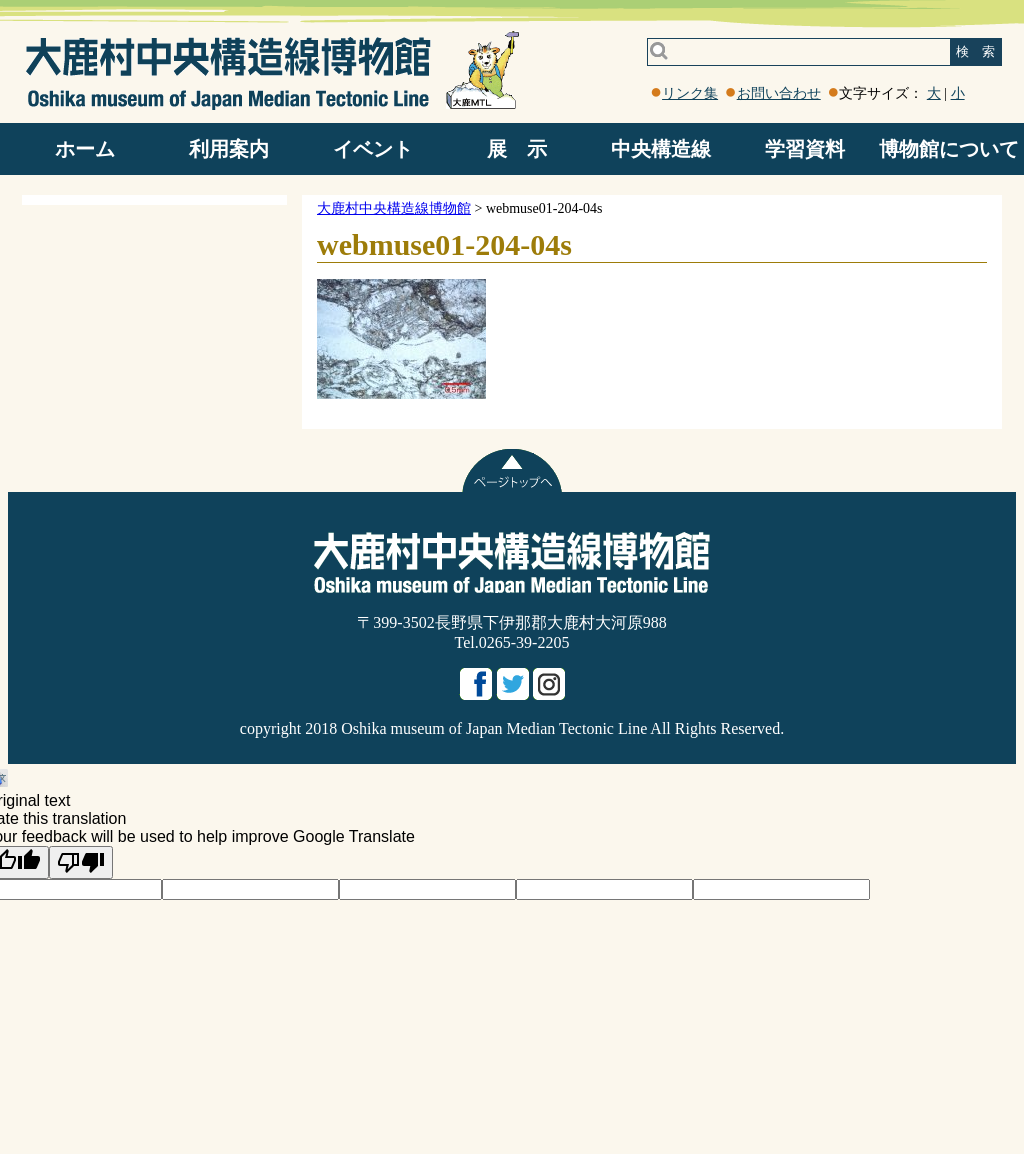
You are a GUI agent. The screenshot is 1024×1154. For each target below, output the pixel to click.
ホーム (85, 149)
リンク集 (690, 93)
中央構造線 (661, 149)
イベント (373, 149)
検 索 (975, 51)
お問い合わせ (779, 93)
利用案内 (229, 149)
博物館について (949, 149)
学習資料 (805, 149)
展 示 (517, 149)
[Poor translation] (81, 862)
